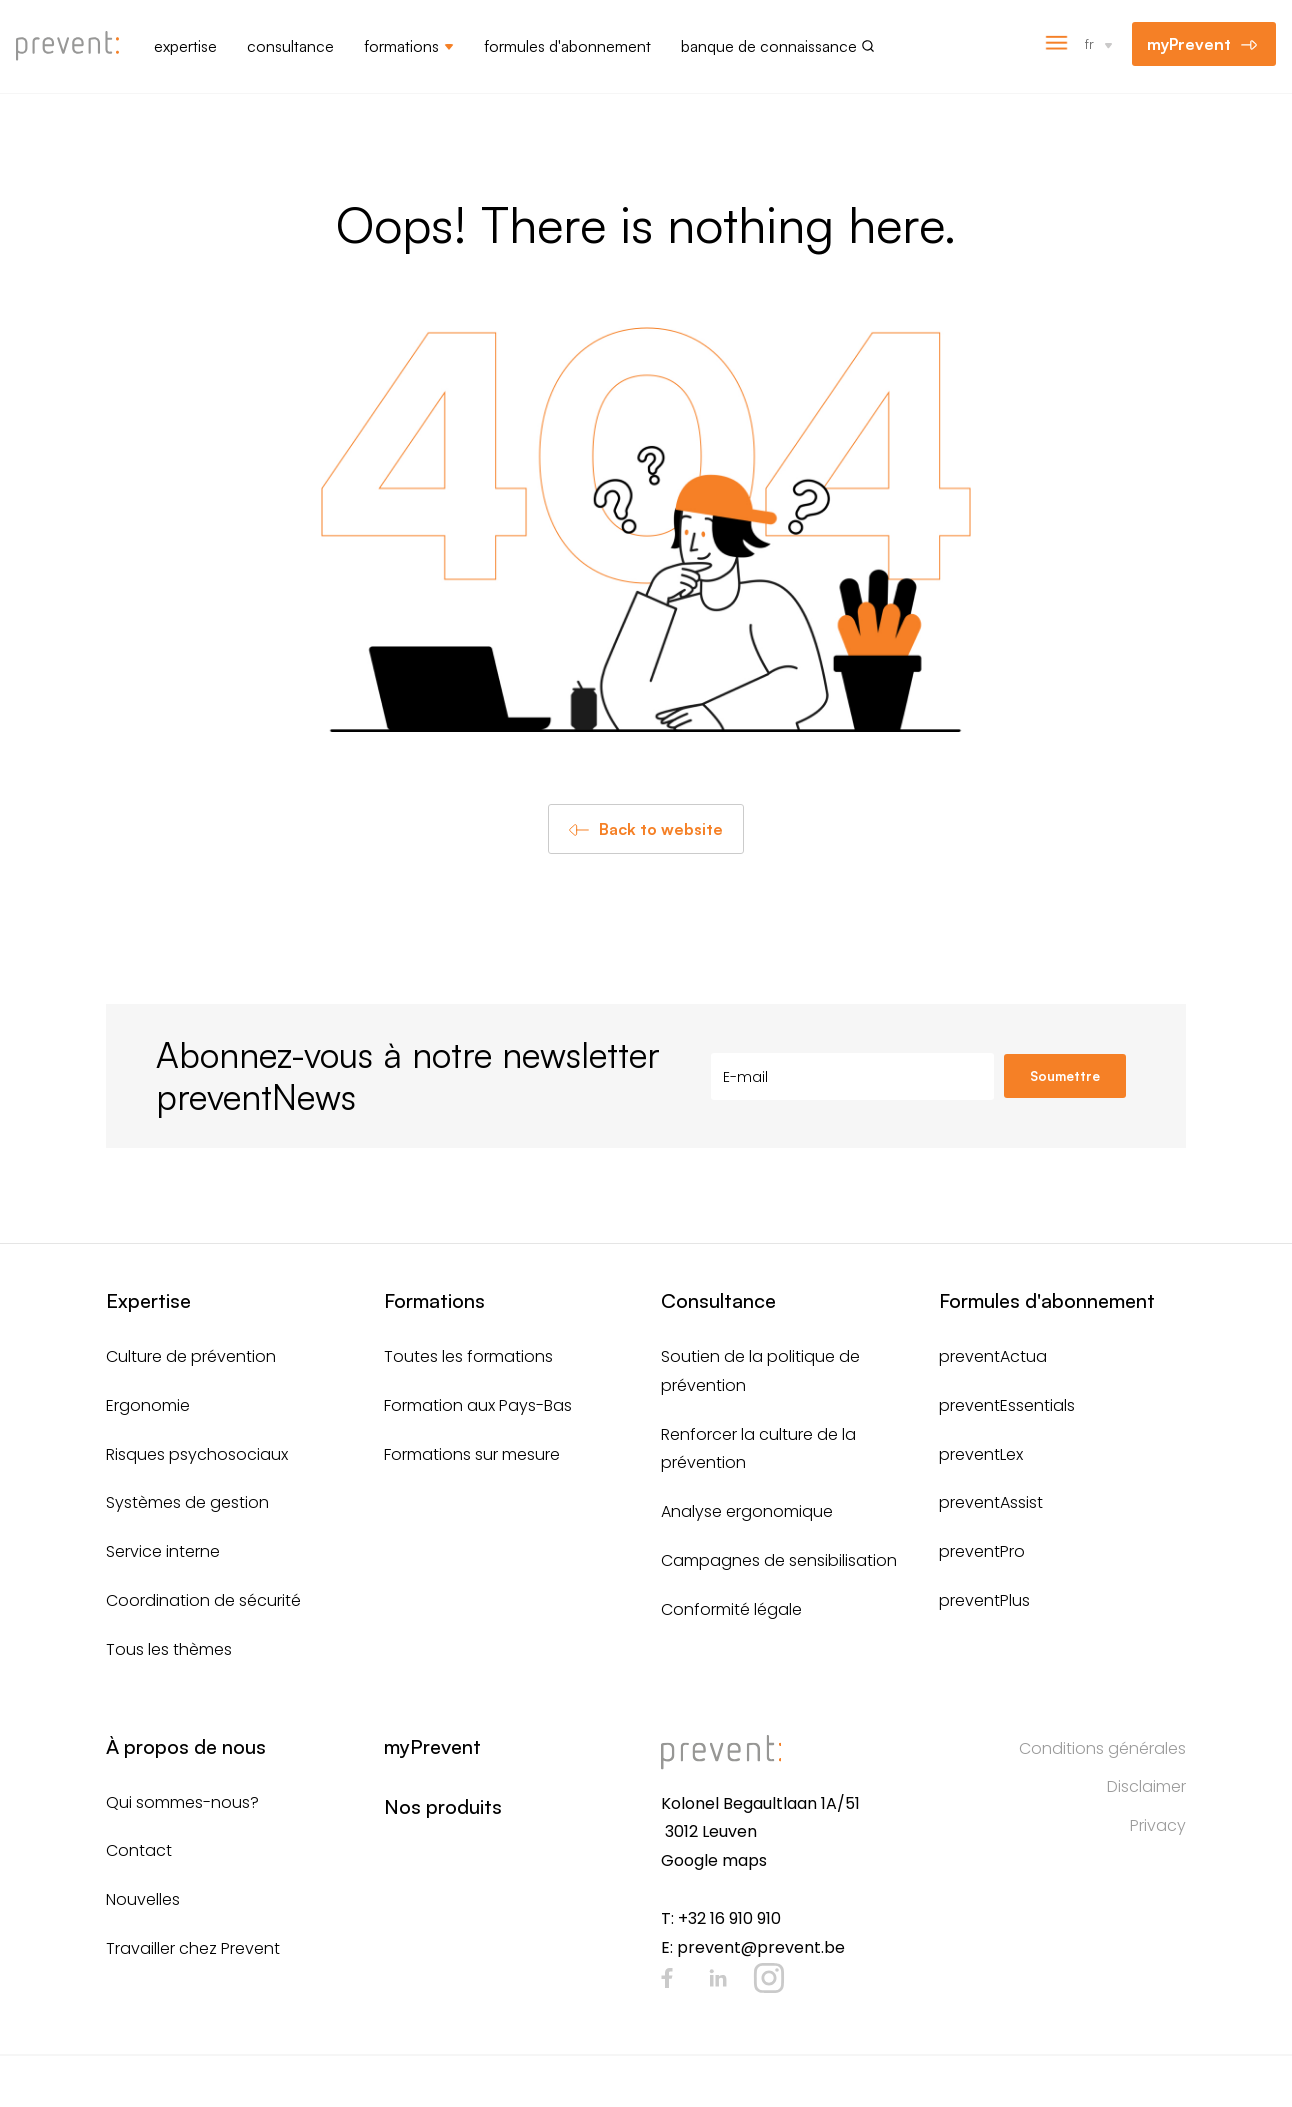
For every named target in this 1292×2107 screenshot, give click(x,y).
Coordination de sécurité (203, 1600)
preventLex (981, 1454)
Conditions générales (1102, 1748)
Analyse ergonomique (747, 1511)
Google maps (714, 1860)
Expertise (185, 46)
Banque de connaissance (769, 46)
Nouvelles (143, 1899)
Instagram (769, 1978)
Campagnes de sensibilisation (779, 1560)
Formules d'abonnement (567, 46)
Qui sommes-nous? (182, 1802)
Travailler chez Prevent (193, 1948)
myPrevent (1189, 44)
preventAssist (991, 1502)
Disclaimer (1146, 1786)
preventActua (993, 1356)
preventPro (982, 1551)
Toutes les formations (468, 1356)
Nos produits (443, 1806)
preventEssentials (1007, 1405)
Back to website (661, 829)
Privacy (1158, 1825)
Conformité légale (731, 1609)
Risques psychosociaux (197, 1454)
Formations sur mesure (472, 1454)
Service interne (163, 1551)
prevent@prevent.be (761, 1947)
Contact (139, 1850)
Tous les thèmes (169, 1649)
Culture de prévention (191, 1356)
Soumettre (1065, 1076)
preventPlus (984, 1600)
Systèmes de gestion (187, 1502)
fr (1089, 43)
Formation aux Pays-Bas (478, 1405)
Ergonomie (148, 1405)
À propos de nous (186, 1746)
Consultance (290, 46)
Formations (401, 46)
